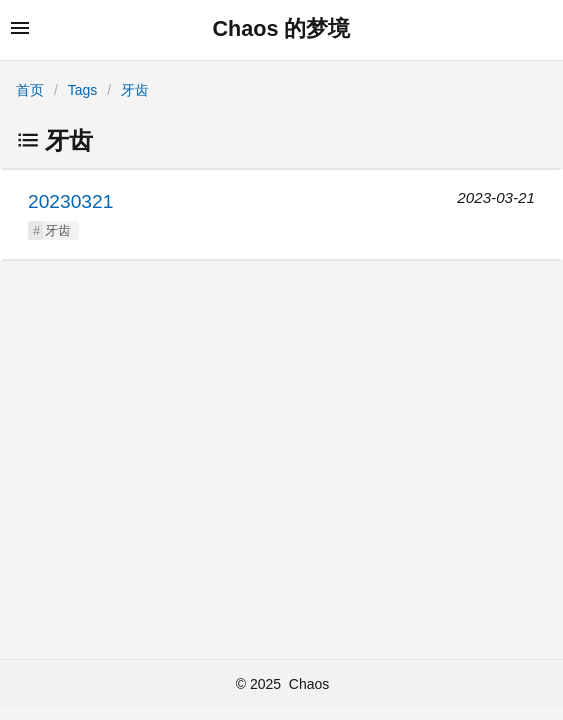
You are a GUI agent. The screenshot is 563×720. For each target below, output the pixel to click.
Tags (83, 90)
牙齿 (135, 90)
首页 (30, 90)
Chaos (309, 684)
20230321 (70, 201)
